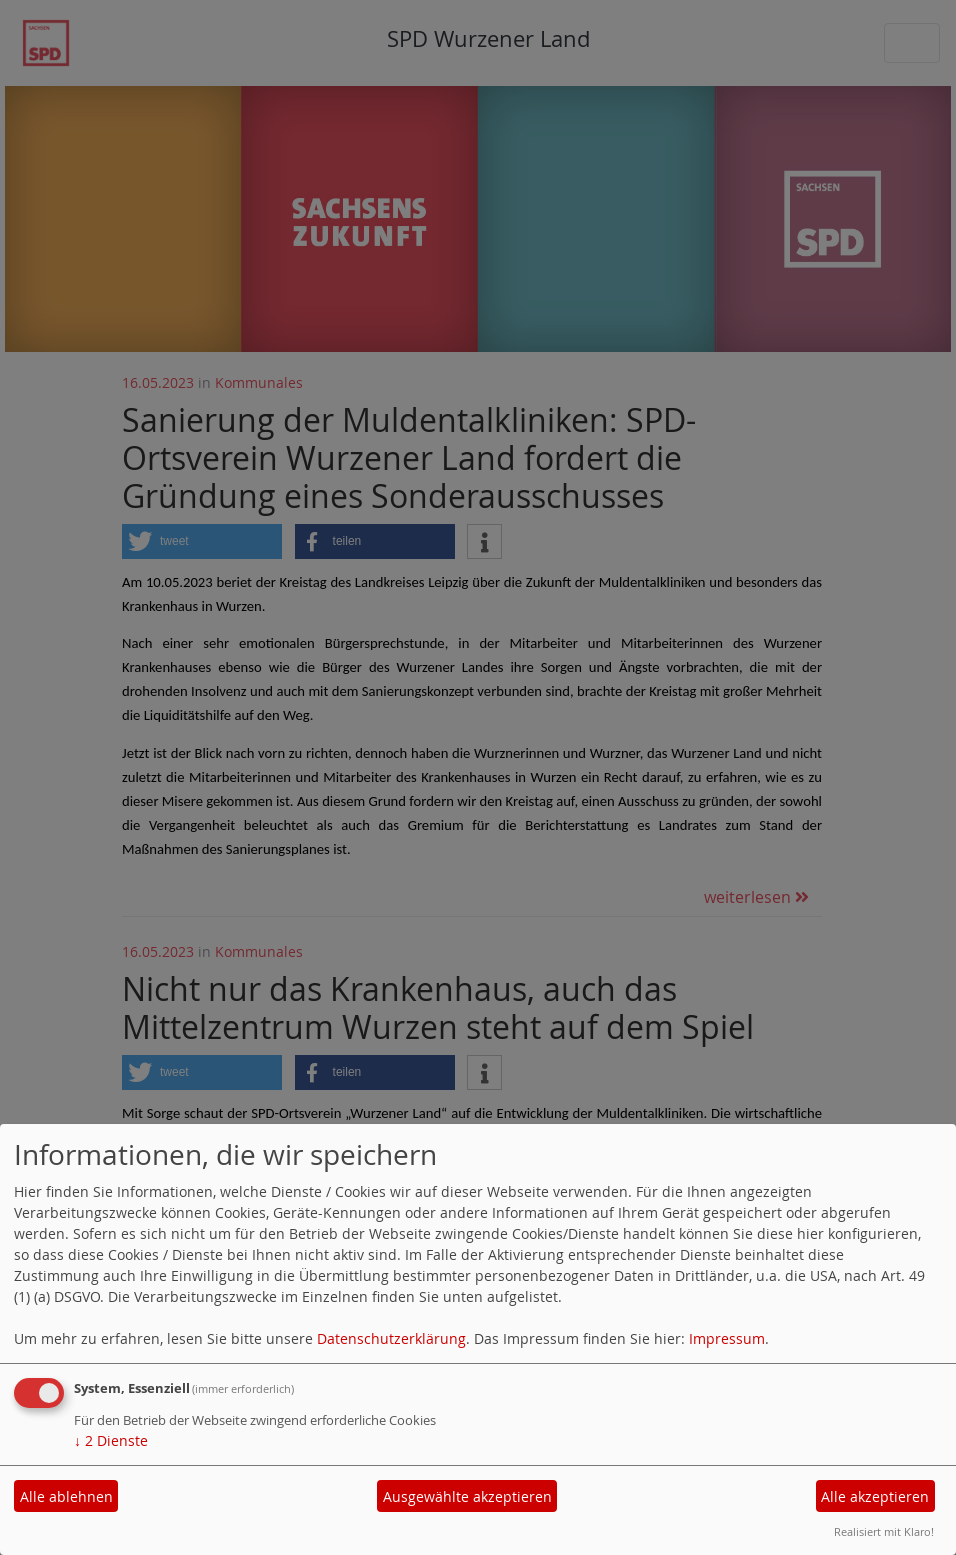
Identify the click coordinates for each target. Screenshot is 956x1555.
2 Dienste (111, 1440)
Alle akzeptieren (875, 1496)
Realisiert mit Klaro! (884, 1531)
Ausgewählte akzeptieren (467, 1496)
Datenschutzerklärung (391, 1338)
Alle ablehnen (66, 1496)
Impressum (727, 1338)
